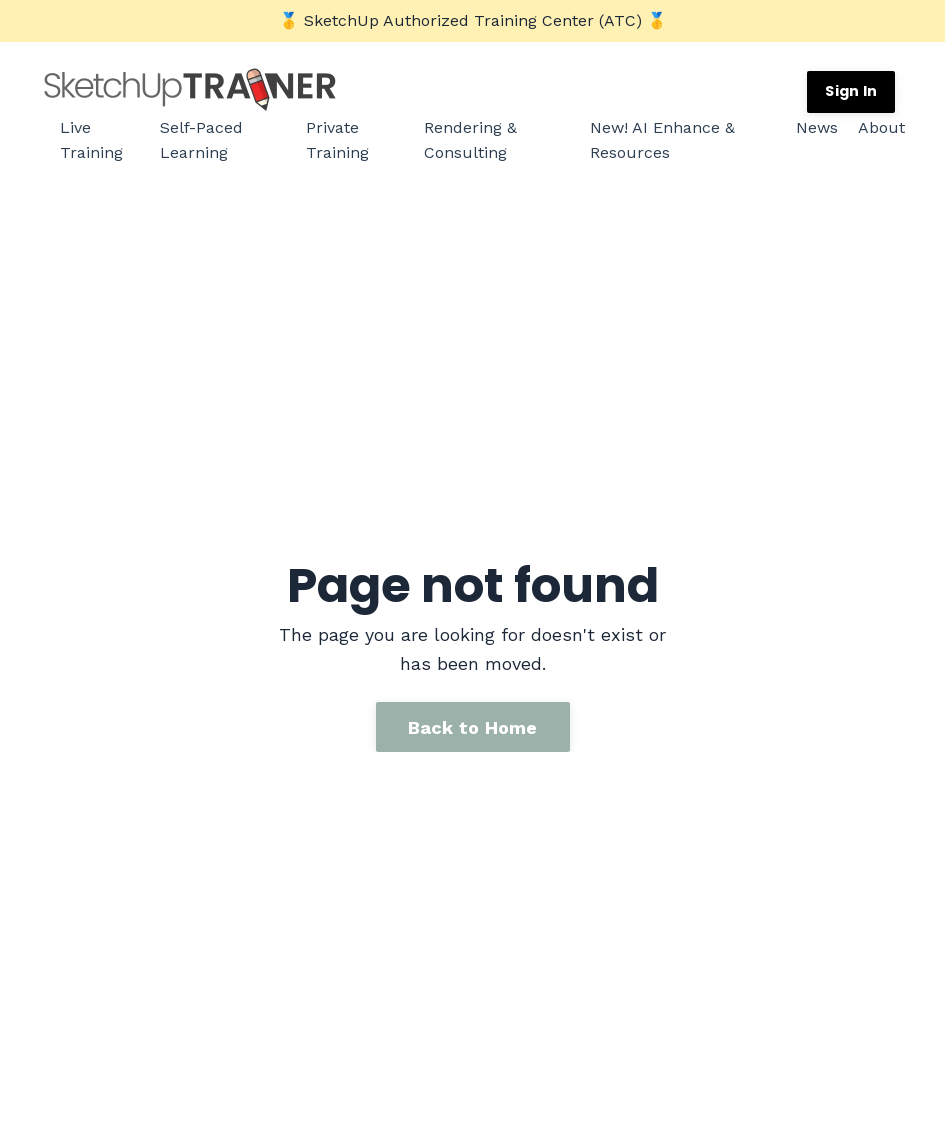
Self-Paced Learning (201, 140)
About (881, 127)
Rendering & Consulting (470, 140)
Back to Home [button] (473, 724)
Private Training (337, 140)
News (817, 127)
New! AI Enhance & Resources (662, 140)
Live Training (91, 140)
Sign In (851, 91)
